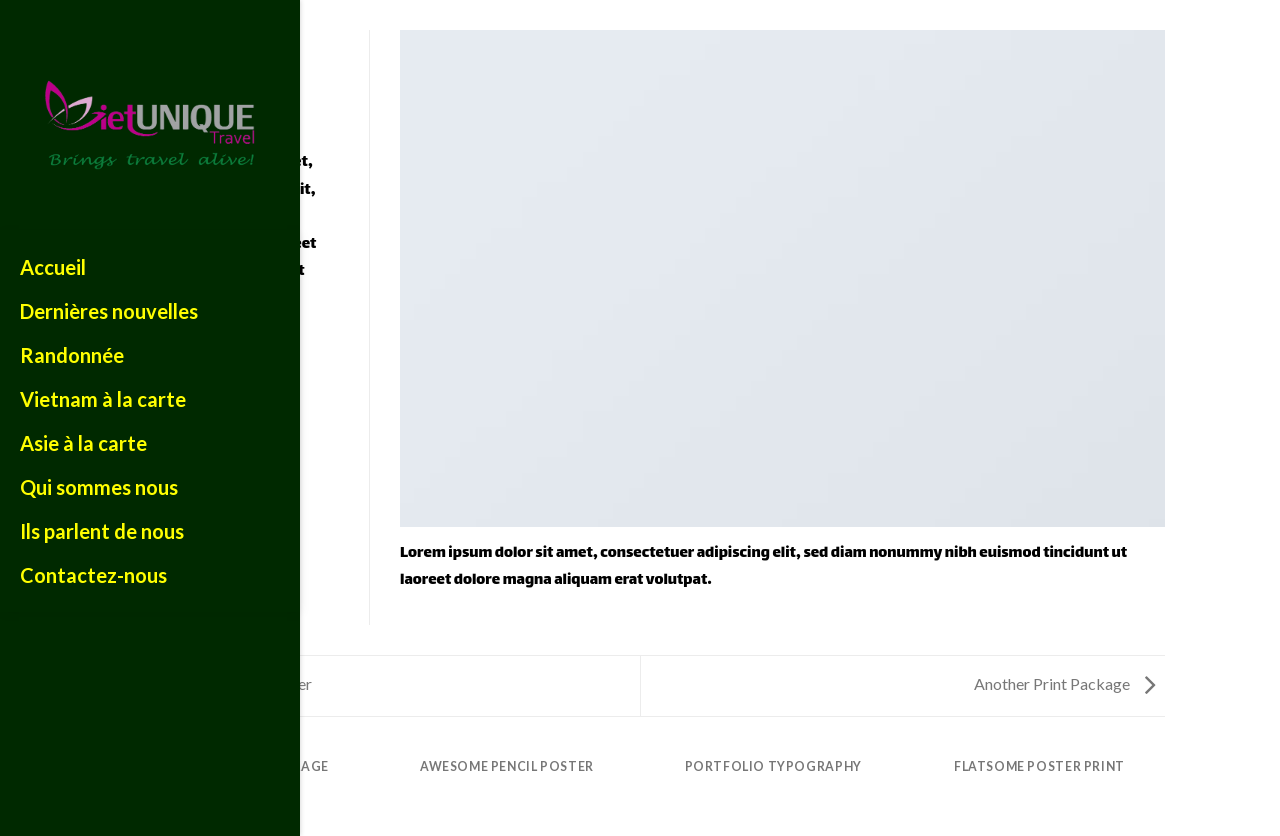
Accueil (53, 267)
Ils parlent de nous (102, 531)
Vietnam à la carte (103, 399)
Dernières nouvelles (109, 311)
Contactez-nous (93, 575)
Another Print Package (1064, 683)
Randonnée (72, 355)
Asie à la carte (83, 443)
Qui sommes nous (99, 487)
